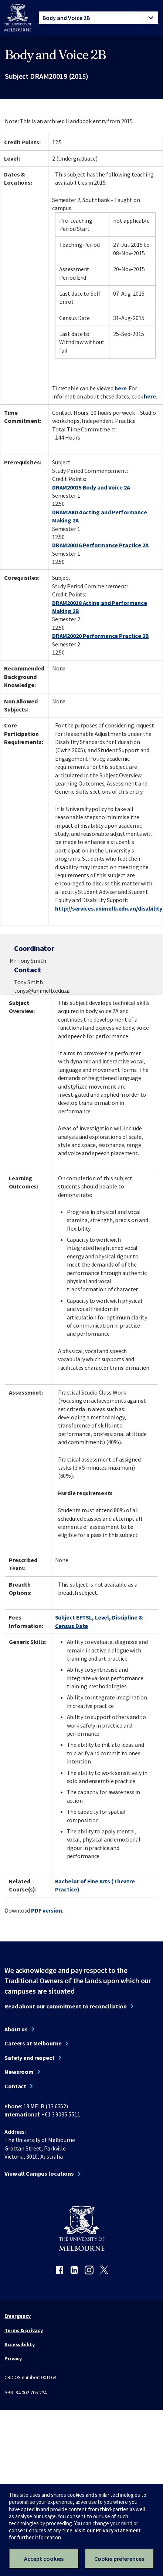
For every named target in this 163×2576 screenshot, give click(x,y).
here (121, 388)
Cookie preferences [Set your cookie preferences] (119, 2558)
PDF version (46, 1910)
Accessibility (19, 2344)
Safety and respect (29, 2057)
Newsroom (19, 2071)
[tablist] (98, 17)
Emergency (17, 2316)
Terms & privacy (23, 2330)
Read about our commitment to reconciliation (65, 2006)
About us (16, 2029)
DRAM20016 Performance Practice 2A (100, 545)
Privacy (13, 2358)
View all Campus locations (39, 2173)
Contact (15, 2086)
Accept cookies (44, 2558)
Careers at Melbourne (33, 2043)
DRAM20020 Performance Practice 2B (100, 635)
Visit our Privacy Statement (108, 2530)
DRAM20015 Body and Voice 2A (91, 487)
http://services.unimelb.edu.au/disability (108, 908)
